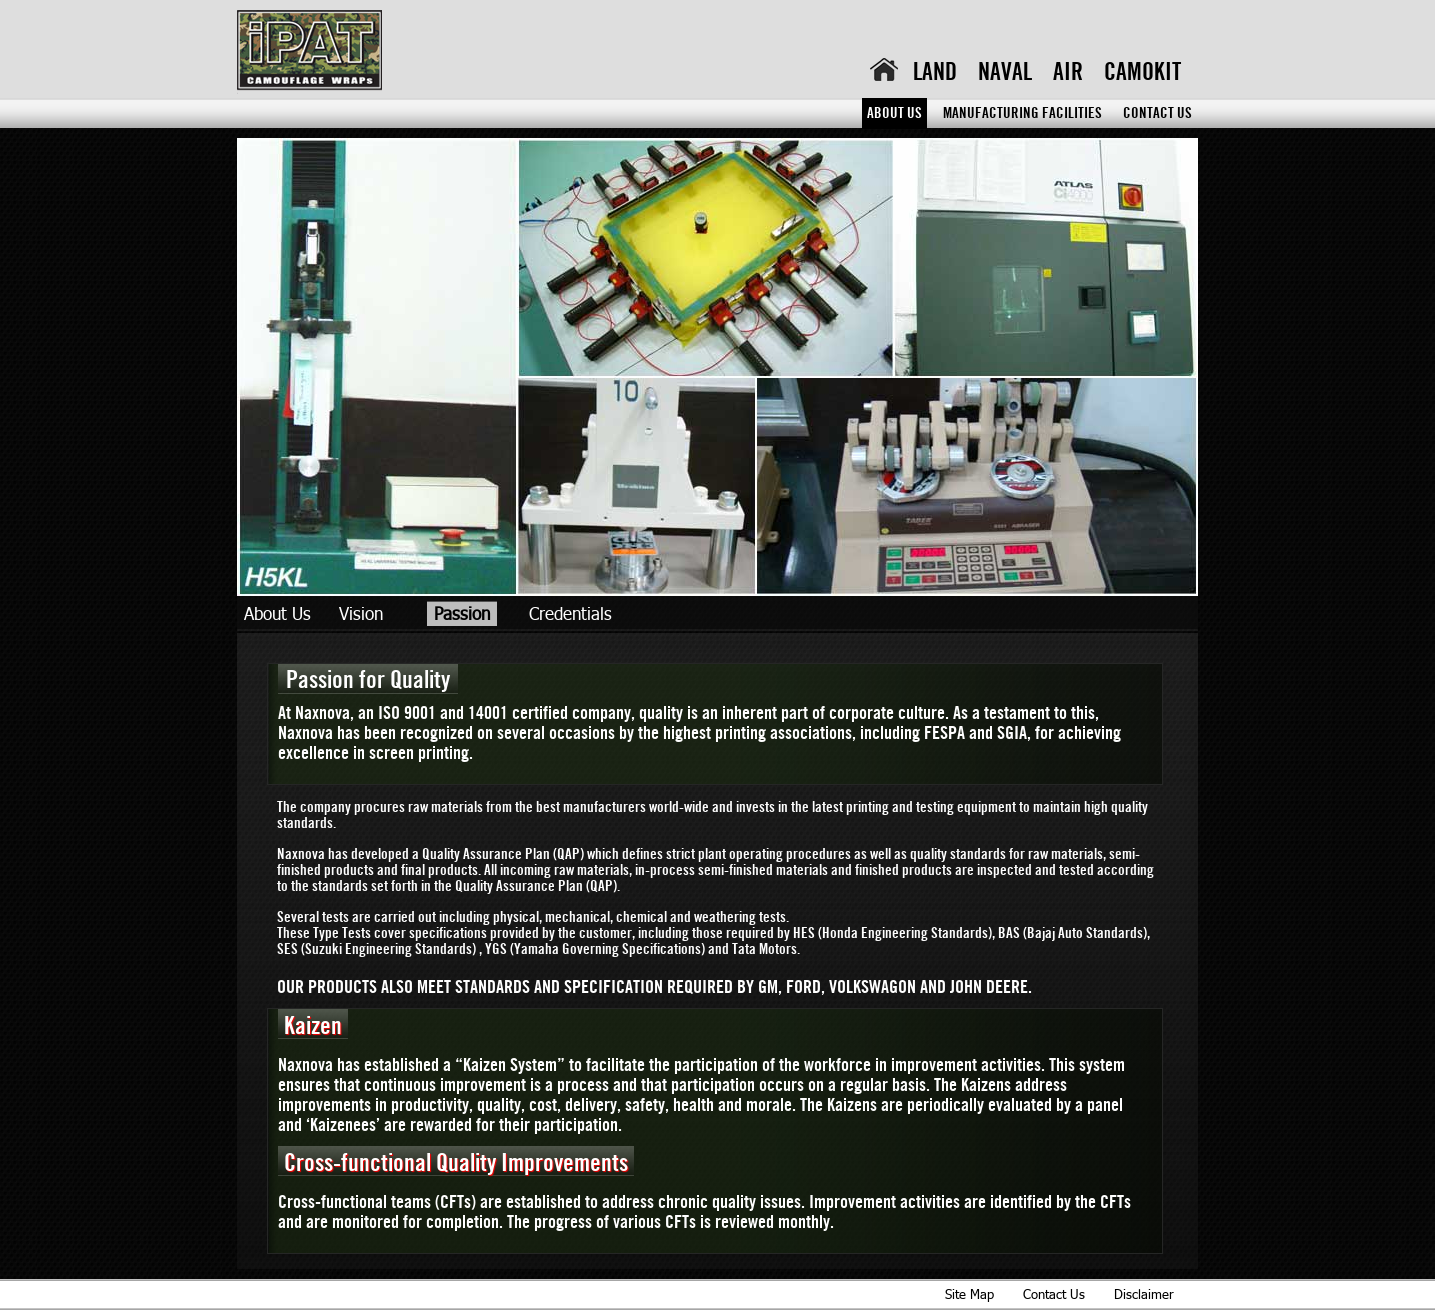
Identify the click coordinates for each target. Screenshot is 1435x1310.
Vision (361, 613)
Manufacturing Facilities (1022, 114)
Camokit (1142, 73)
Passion (462, 613)
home (884, 69)
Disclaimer (1144, 1294)
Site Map (969, 1294)
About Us (894, 114)
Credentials (570, 613)
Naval (1005, 73)
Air (1068, 73)
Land (935, 73)
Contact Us (1157, 114)
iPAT (309, 52)
